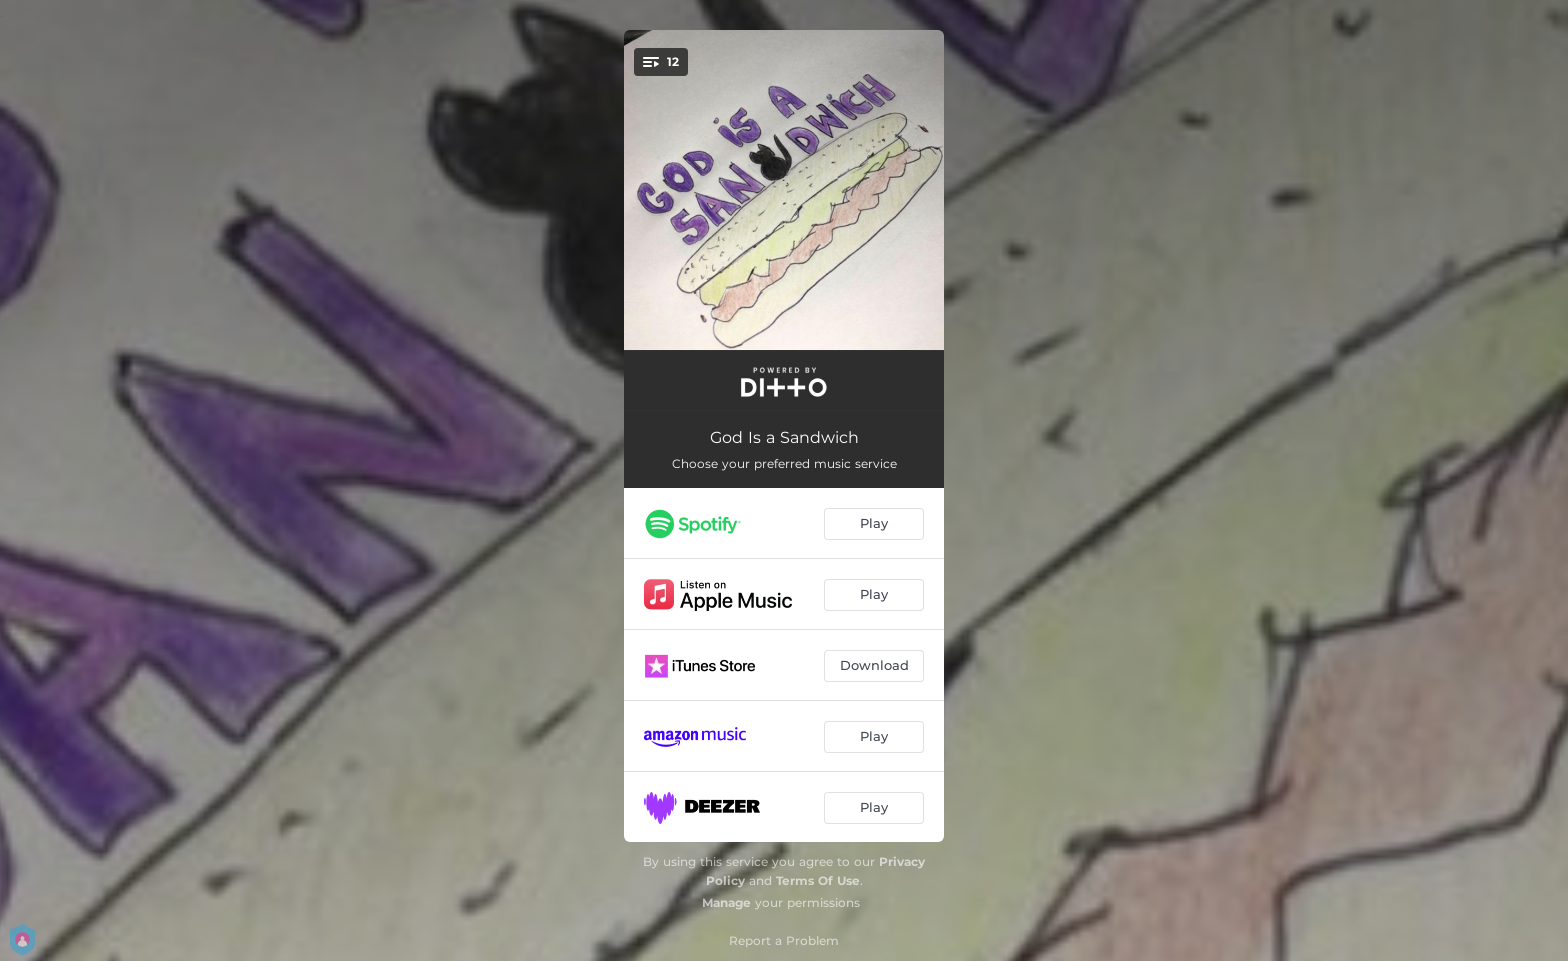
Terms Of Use (818, 880)
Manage (726, 902)
